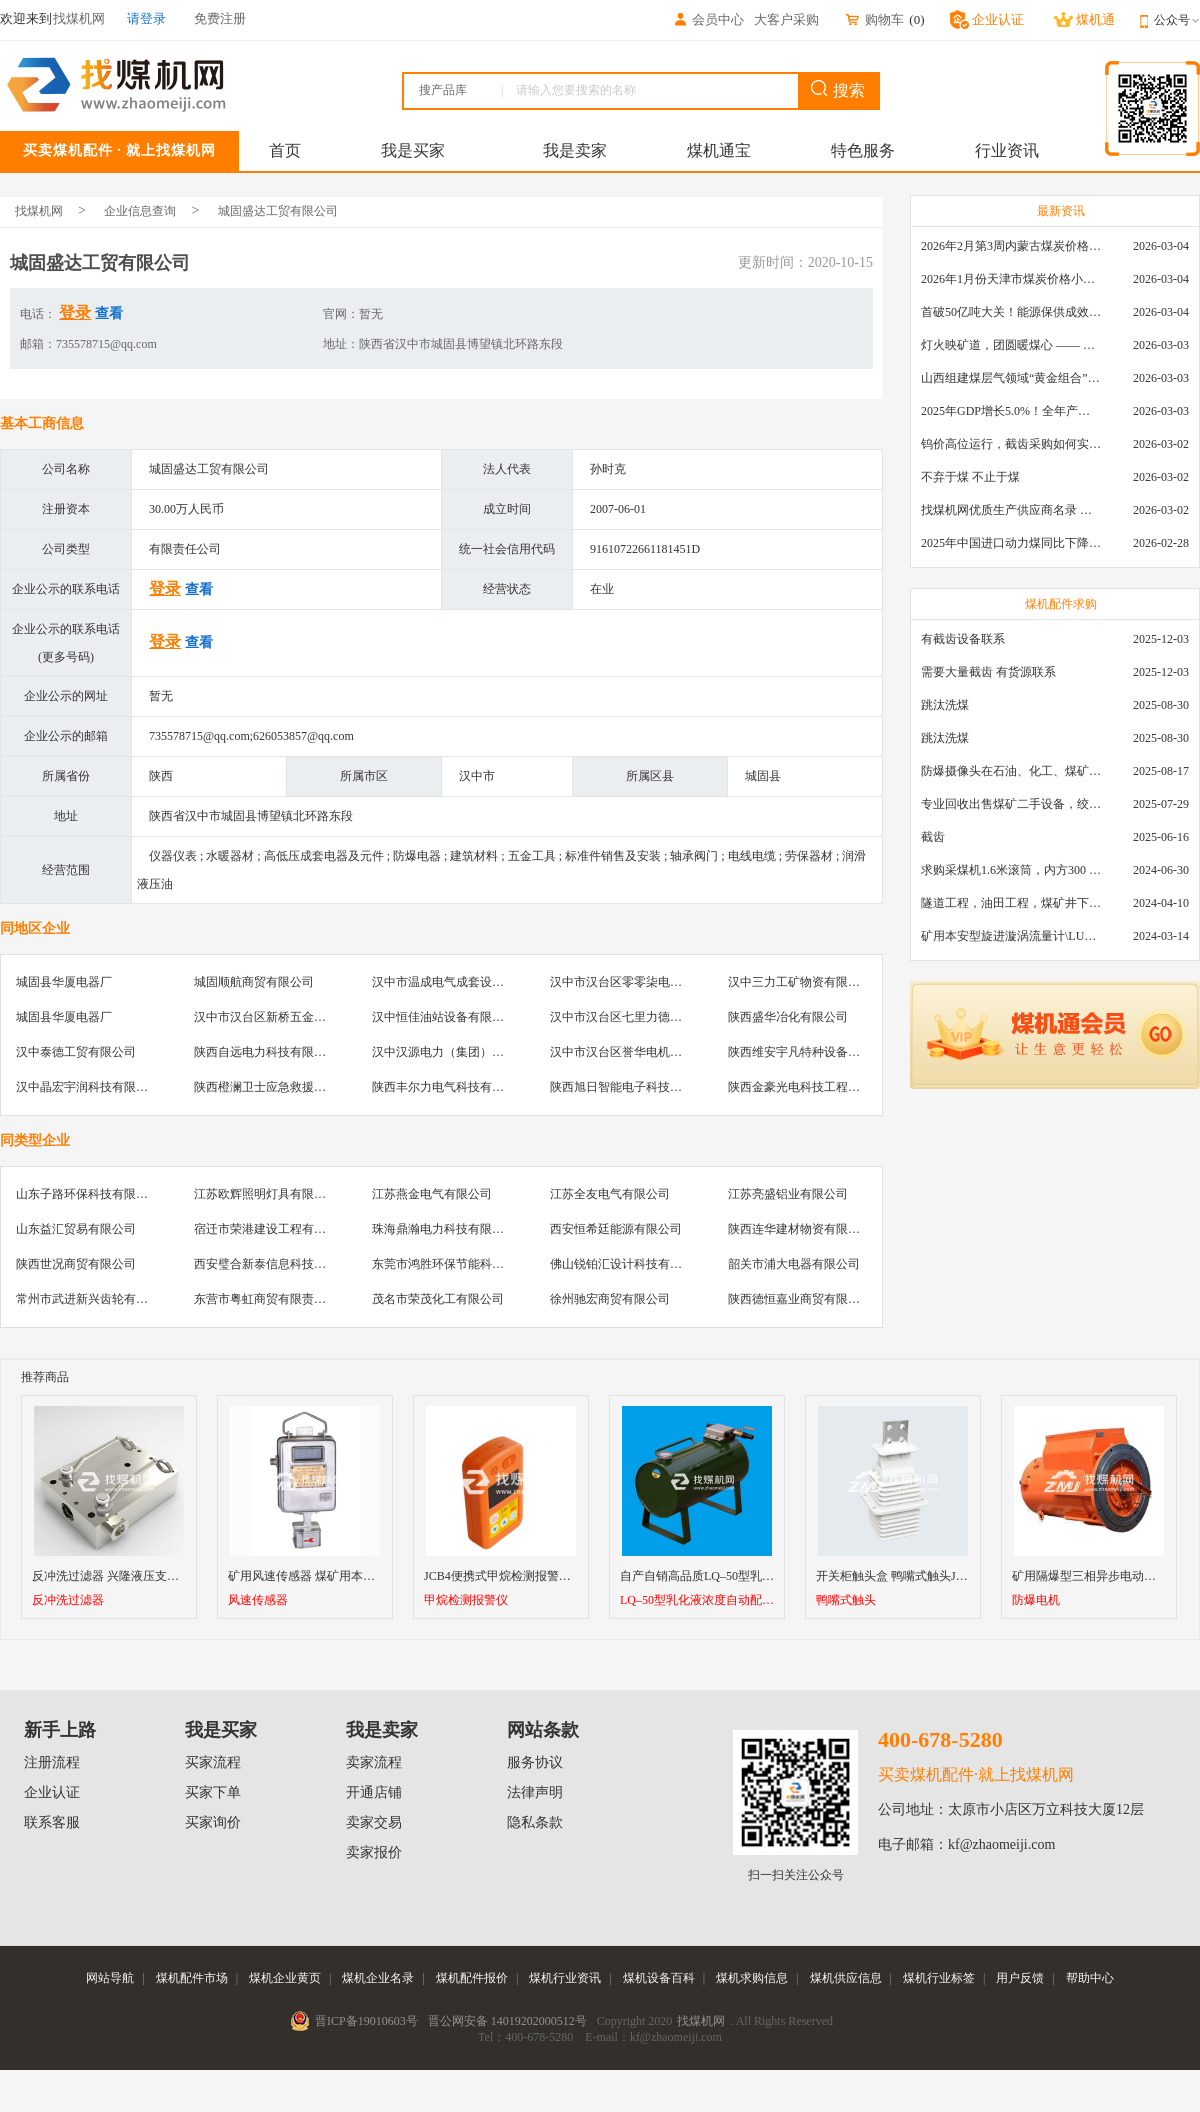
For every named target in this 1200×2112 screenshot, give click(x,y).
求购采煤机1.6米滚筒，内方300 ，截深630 (1011, 870)
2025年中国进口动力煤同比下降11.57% (1011, 543)
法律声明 (535, 1792)
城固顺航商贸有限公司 (254, 982)
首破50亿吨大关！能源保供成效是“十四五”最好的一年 (1011, 312)
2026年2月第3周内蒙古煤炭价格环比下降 (1011, 246)
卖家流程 (374, 1762)
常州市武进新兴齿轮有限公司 (94, 1299)
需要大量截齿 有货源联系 (988, 672)
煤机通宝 (719, 150)
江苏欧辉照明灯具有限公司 (266, 1194)
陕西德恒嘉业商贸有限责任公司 (812, 1299)
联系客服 (52, 1822)
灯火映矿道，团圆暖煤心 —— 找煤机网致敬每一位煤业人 (1011, 345)
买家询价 (213, 1822)
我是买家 (413, 150)
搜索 (838, 89)
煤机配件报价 (472, 1978)
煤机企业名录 (378, 1978)
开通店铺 (374, 1792)
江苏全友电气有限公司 (610, 1194)
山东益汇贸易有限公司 (76, 1229)
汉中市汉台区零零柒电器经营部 (634, 982)
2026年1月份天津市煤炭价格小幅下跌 (1011, 279)
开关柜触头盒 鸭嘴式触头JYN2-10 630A (920, 1576)
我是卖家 (575, 150)
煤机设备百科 (659, 1978)
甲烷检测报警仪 (466, 1600)
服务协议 (535, 1762)
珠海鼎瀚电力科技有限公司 (444, 1229)
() (916, 19)
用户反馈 (1020, 1978)
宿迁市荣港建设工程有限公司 (272, 1229)
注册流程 (52, 1762)
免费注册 (220, 18)
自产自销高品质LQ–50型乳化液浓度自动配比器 (745, 1576)
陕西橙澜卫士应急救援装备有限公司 (290, 1087)
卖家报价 (374, 1852)
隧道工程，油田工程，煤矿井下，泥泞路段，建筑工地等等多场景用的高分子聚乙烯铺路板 (1011, 903)
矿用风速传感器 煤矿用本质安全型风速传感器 (349, 1576)
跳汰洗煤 (945, 705)
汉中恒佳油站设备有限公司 (444, 1017)
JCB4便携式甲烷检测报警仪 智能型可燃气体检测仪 (559, 1576)
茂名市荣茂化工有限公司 (438, 1299)
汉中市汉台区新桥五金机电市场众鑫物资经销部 (320, 1017)
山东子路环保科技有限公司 (88, 1194)
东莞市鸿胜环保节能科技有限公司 (462, 1264)
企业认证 (52, 1792)
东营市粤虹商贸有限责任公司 (272, 1299)
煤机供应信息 (846, 1978)
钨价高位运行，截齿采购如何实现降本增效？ (1011, 444)
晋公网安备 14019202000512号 (507, 2021)
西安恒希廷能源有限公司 (616, 1229)
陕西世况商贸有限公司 (76, 1264)
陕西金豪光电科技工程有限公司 (812, 1087)
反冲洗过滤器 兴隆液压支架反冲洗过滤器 (141, 1576)
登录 (75, 312)
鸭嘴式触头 (846, 1600)
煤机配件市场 (192, 1978)
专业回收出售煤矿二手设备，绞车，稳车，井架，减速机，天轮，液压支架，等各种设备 (1011, 804)
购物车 (874, 19)
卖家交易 (374, 1822)
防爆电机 (1036, 1600)
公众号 (1177, 20)
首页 (285, 150)
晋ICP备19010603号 (366, 2021)
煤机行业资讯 (565, 1978)
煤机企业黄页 (285, 1978)
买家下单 (213, 1792)
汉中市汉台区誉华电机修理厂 (628, 1052)
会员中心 (708, 19)
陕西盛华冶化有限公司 (788, 1017)
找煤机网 (39, 211)
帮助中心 (1090, 1978)
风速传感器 (258, 1600)
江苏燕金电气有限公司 (432, 1194)
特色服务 (863, 150)
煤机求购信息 (752, 1978)
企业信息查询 (140, 211)
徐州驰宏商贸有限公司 (610, 1299)
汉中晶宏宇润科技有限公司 (88, 1087)
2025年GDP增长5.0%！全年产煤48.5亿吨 (1011, 411)
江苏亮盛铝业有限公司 (788, 1194)
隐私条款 (535, 1822)
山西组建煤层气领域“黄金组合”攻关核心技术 (1011, 378)
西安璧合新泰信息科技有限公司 (278, 1264)
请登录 (146, 18)
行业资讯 (1007, 150)
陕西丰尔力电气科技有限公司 (450, 1087)
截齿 (933, 837)
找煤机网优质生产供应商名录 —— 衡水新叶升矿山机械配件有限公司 (1011, 510)
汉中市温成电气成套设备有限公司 (462, 982)
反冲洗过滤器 (68, 1600)
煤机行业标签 (939, 1978)
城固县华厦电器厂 (64, 982)
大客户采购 (786, 19)
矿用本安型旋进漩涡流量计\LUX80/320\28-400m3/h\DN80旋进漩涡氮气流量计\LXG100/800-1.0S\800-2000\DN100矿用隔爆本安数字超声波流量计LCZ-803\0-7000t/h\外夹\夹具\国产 (1011, 936)
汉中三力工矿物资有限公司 (800, 982)
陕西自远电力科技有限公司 (266, 1052)
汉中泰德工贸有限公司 (76, 1052)
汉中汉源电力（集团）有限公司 (456, 1052)
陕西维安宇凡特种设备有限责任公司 (824, 1052)
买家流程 (213, 1762)
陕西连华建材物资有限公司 (800, 1229)
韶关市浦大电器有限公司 (794, 1264)
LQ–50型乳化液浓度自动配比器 (697, 1600)
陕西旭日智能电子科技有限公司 (634, 1087)
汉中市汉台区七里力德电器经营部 (640, 1017)
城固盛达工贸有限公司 (278, 211)
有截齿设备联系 (963, 639)
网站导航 (110, 1978)
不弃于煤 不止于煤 (970, 477)
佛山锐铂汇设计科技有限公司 (628, 1264)
